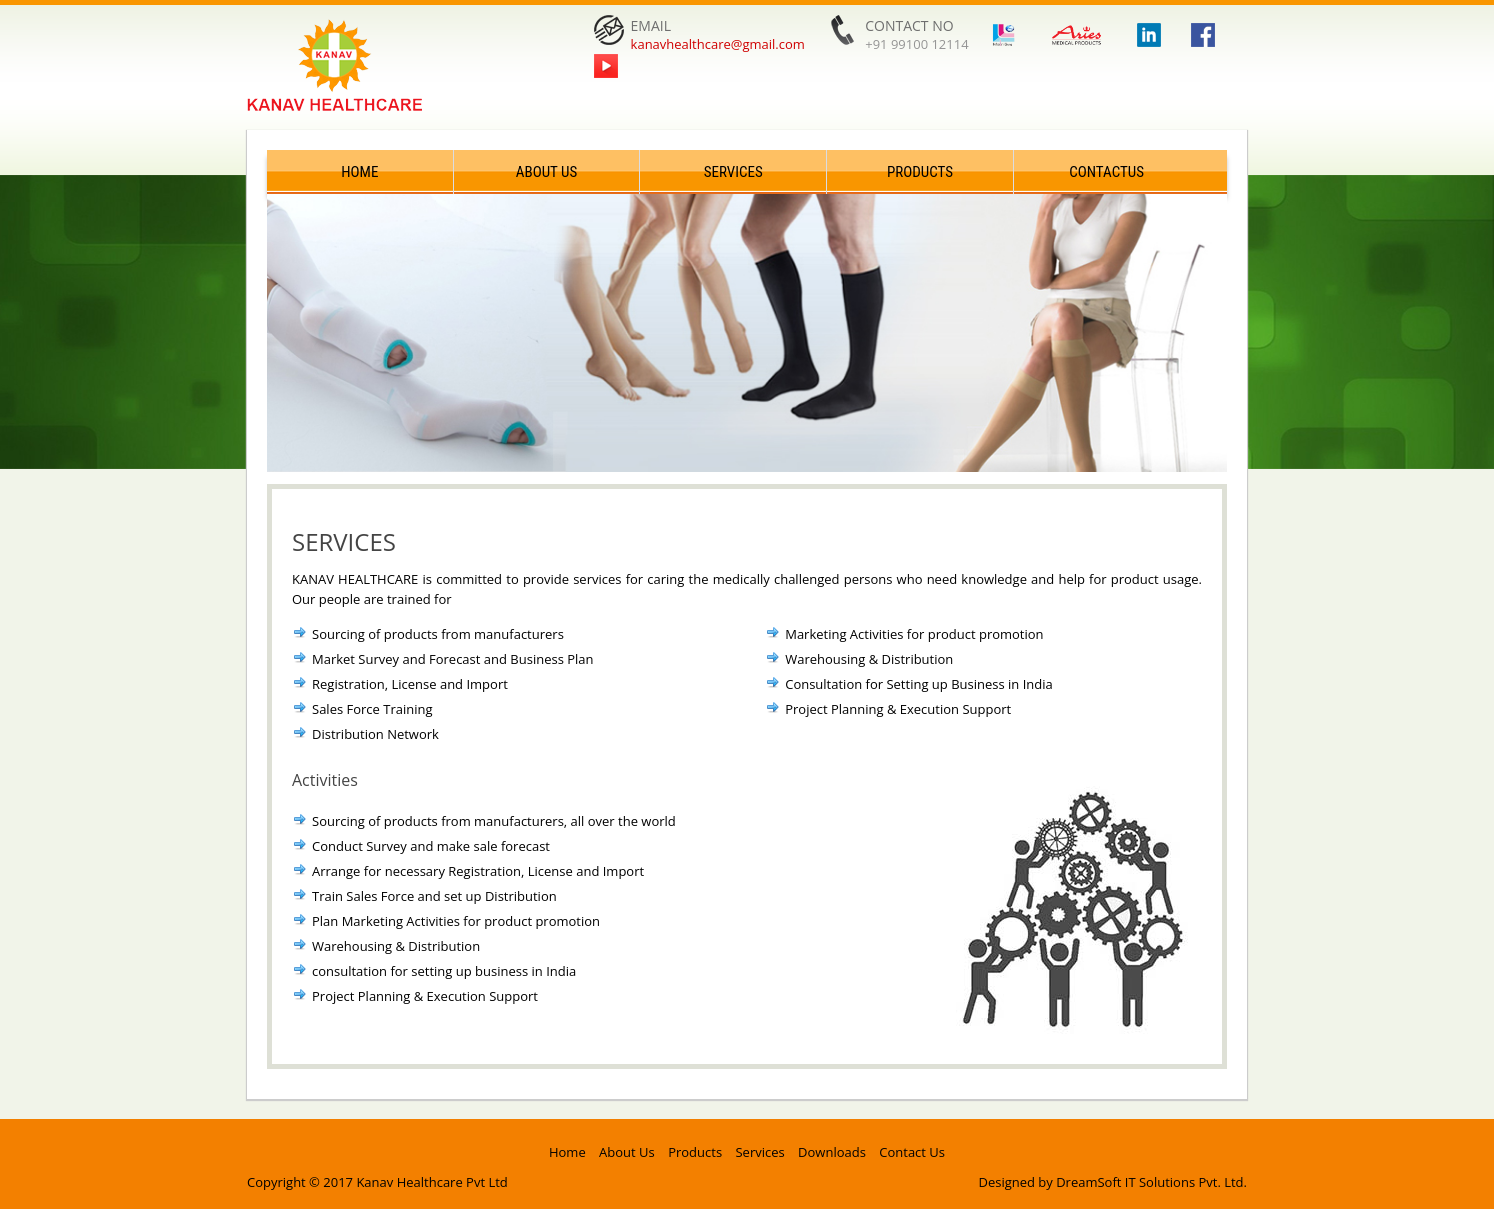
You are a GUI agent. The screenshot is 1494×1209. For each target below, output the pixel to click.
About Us (546, 172)
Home (359, 172)
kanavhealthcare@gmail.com (718, 44)
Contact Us (912, 1152)
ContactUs (1106, 172)
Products (920, 172)
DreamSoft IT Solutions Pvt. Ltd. (1151, 1182)
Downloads (832, 1152)
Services (733, 172)
